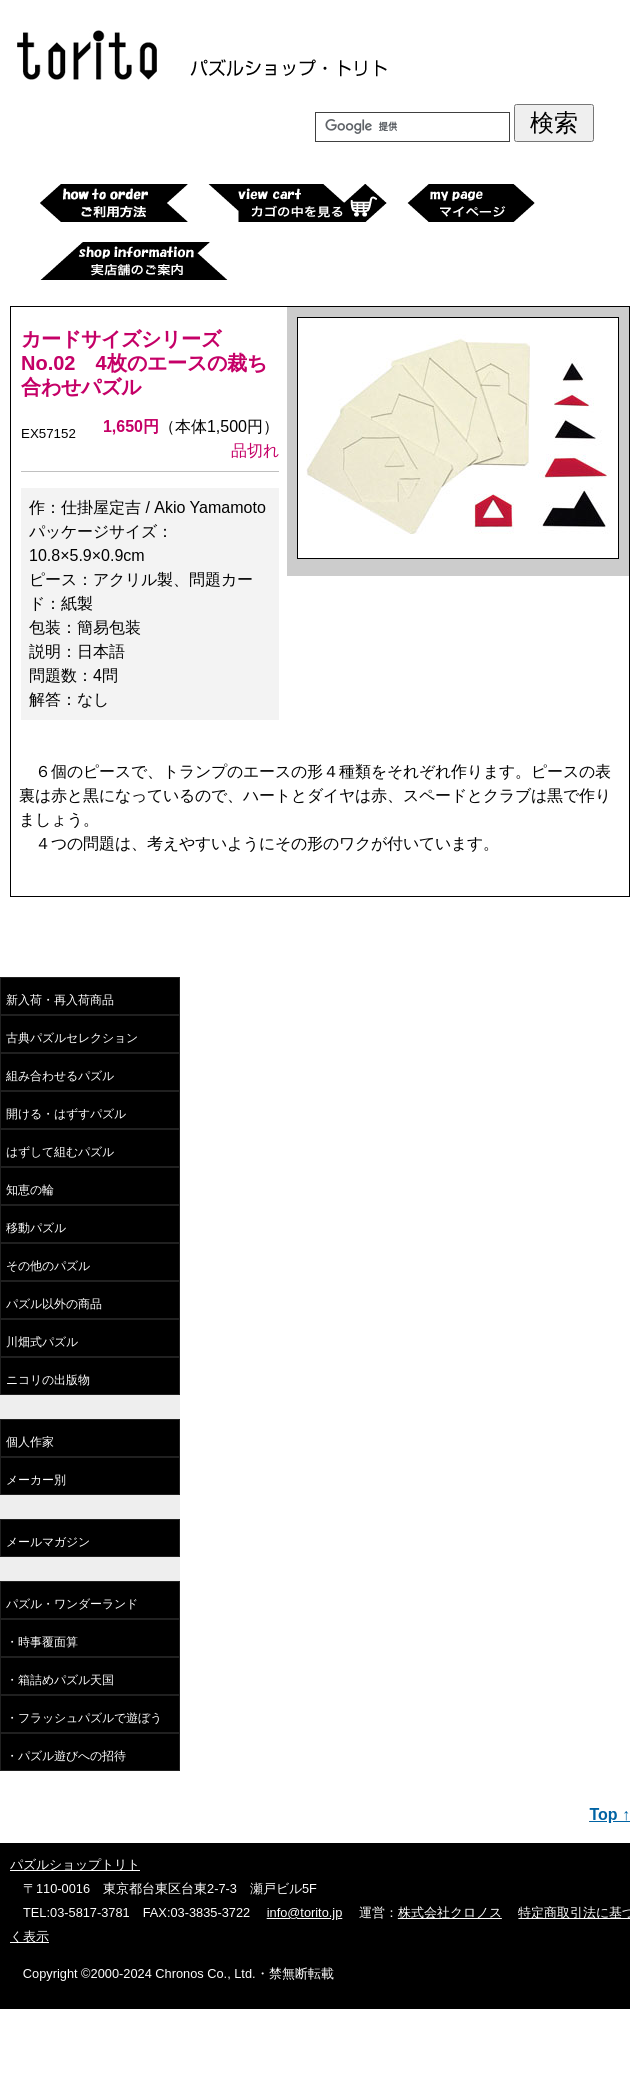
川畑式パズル (42, 1342)
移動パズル (36, 1228)
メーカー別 (36, 1480)
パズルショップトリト (75, 1864)
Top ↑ (609, 1814)
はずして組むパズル (60, 1152)
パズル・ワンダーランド (72, 1604)
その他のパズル (48, 1266)
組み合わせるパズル (60, 1076)
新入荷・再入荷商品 (60, 1000)
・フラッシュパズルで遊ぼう (84, 1718)
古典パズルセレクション (72, 1038)
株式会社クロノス (450, 1912)
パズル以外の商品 (54, 1304)
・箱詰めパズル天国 (60, 1680)
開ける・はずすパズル (66, 1114)
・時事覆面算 (42, 1642)
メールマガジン (48, 1542)
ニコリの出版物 (48, 1380)
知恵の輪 (30, 1190)
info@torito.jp (305, 1912)
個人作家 (30, 1442)
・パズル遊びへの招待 (66, 1756)
